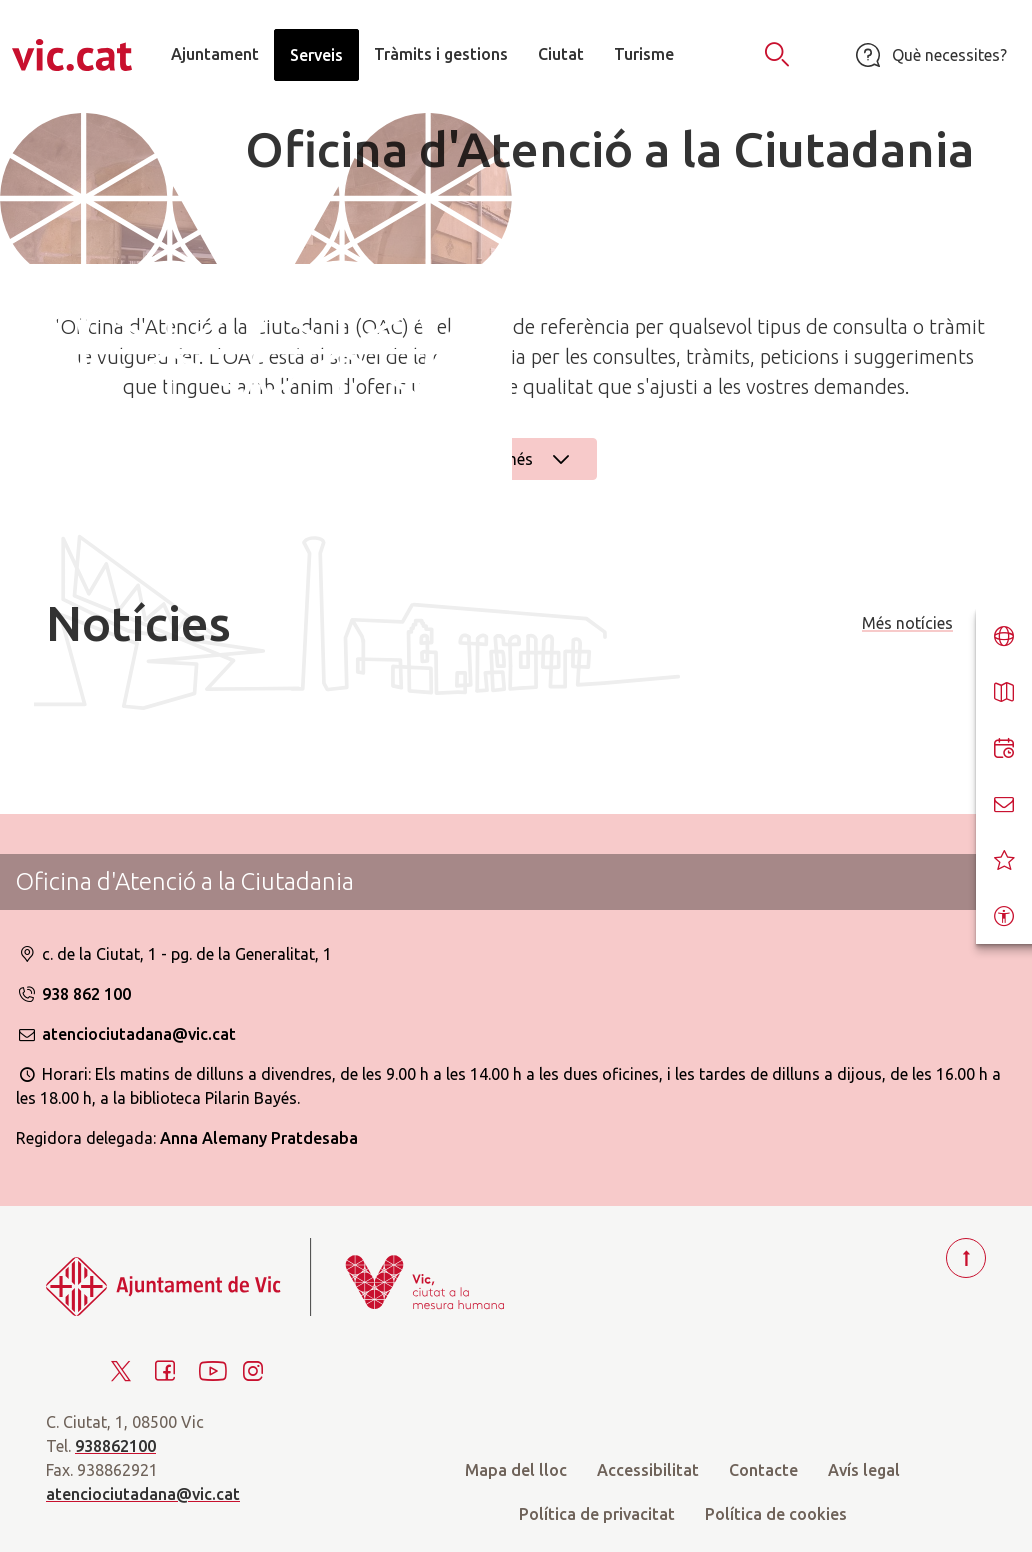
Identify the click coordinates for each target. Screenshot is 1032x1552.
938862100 (115, 1446)
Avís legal (864, 1470)
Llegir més (515, 459)
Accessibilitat (648, 1470)
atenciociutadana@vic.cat (126, 1034)
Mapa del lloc (516, 1470)
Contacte (763, 1470)
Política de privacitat (597, 1514)
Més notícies (907, 623)
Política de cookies (776, 1514)
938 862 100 (73, 994)
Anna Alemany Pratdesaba (259, 1138)
